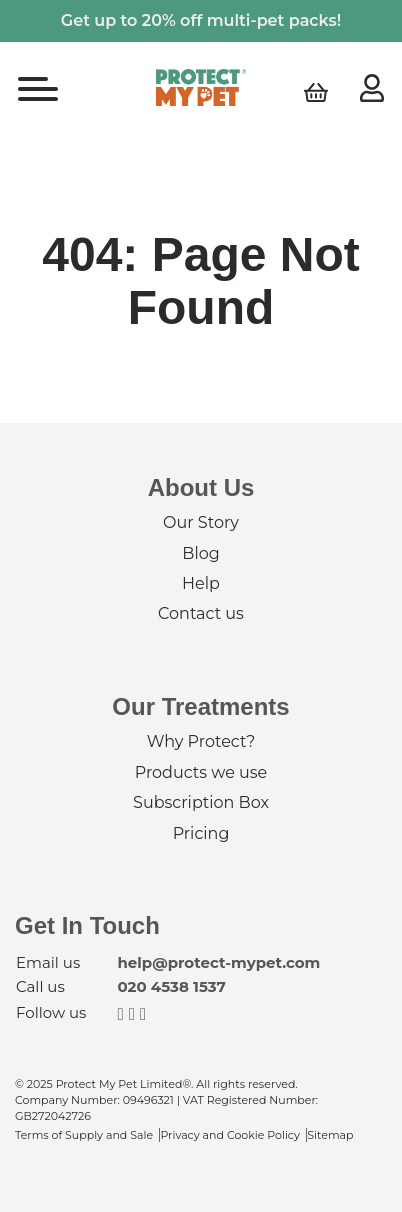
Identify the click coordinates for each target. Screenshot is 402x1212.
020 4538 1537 (171, 986)
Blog (200, 553)
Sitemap (330, 1135)
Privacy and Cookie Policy (230, 1135)
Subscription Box (201, 802)
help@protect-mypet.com (218, 962)
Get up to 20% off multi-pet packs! (201, 20)
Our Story (201, 522)
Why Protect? (201, 741)
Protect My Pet (201, 87)
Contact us (201, 613)
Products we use (201, 772)
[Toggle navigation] (38, 91)
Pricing (201, 833)
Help (201, 583)
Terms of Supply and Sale (84, 1135)
